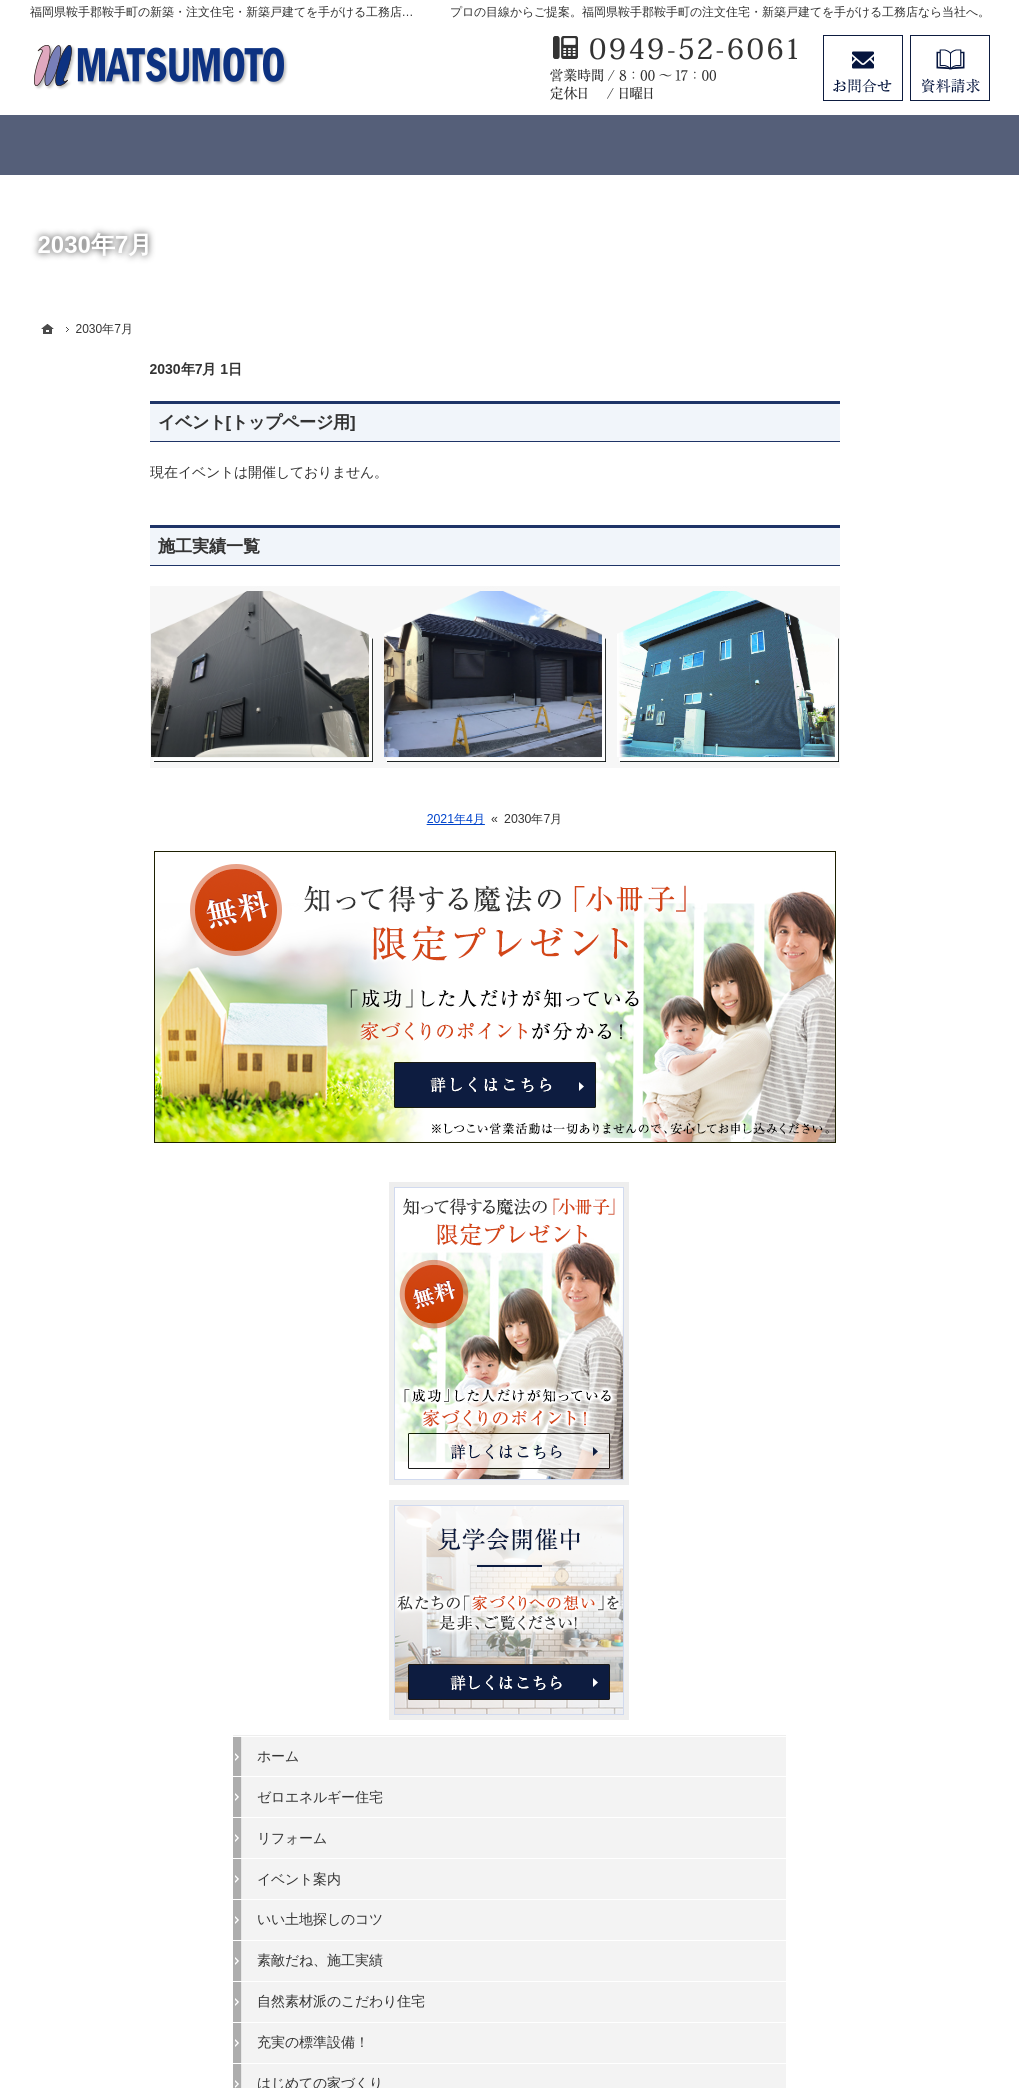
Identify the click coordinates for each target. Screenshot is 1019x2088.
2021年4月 (336, 819)
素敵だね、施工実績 (837, 1138)
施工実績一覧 (89, 546)
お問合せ (863, 68)
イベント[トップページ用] (137, 422)
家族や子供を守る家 (837, 1302)
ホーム (795, 933)
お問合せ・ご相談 (830, 1465)
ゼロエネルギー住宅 (837, 974)
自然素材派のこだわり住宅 (858, 1179)
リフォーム (809, 1015)
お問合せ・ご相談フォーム (870, 1920)
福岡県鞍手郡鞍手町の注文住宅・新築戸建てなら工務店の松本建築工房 (548, 1999)
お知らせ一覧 (816, 1506)
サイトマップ (816, 1588)
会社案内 (802, 1342)
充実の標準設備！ (830, 1220)
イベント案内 (816, 1056)
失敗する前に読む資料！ (851, 1424)
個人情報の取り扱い (837, 1547)
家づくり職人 (816, 1383)
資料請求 (950, 68)
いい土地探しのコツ (837, 1097)
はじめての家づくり (837, 1261)
